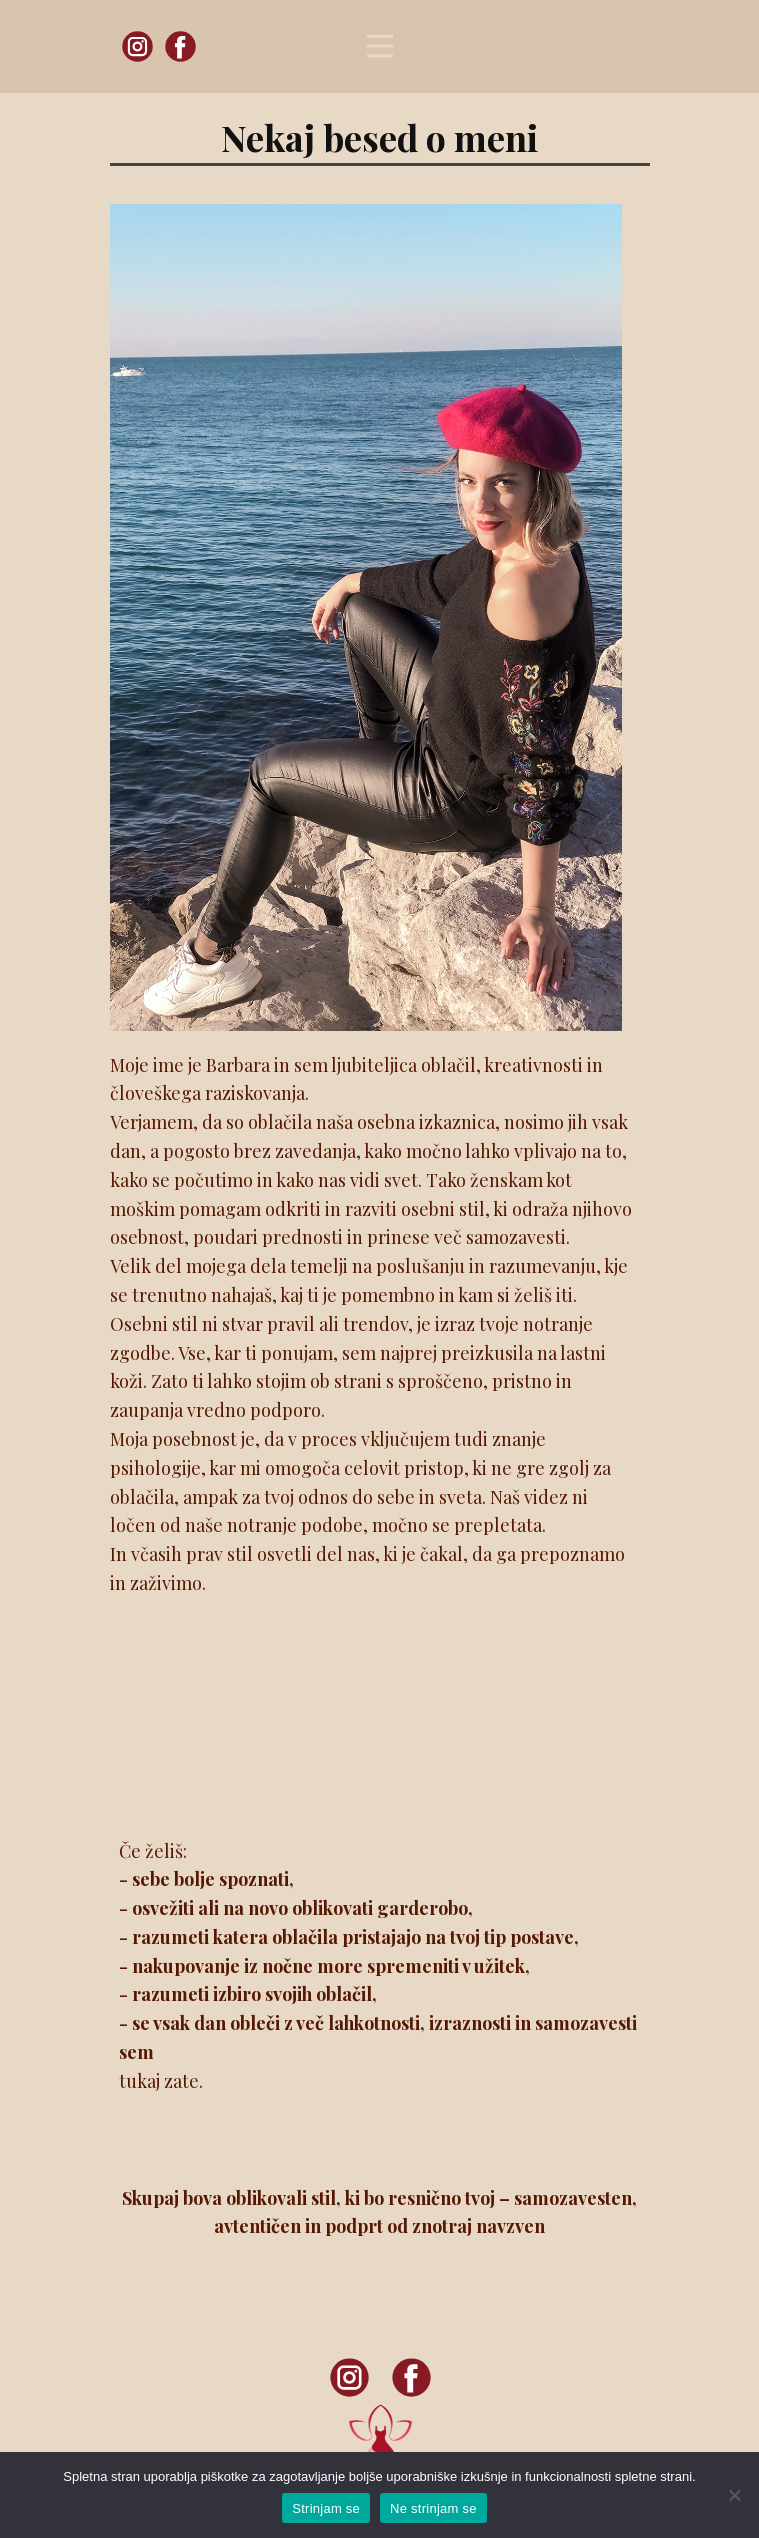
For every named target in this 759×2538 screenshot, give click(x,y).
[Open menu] (380, 46)
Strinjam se (326, 2508)
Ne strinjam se (433, 2508)
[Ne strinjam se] (734, 2495)
